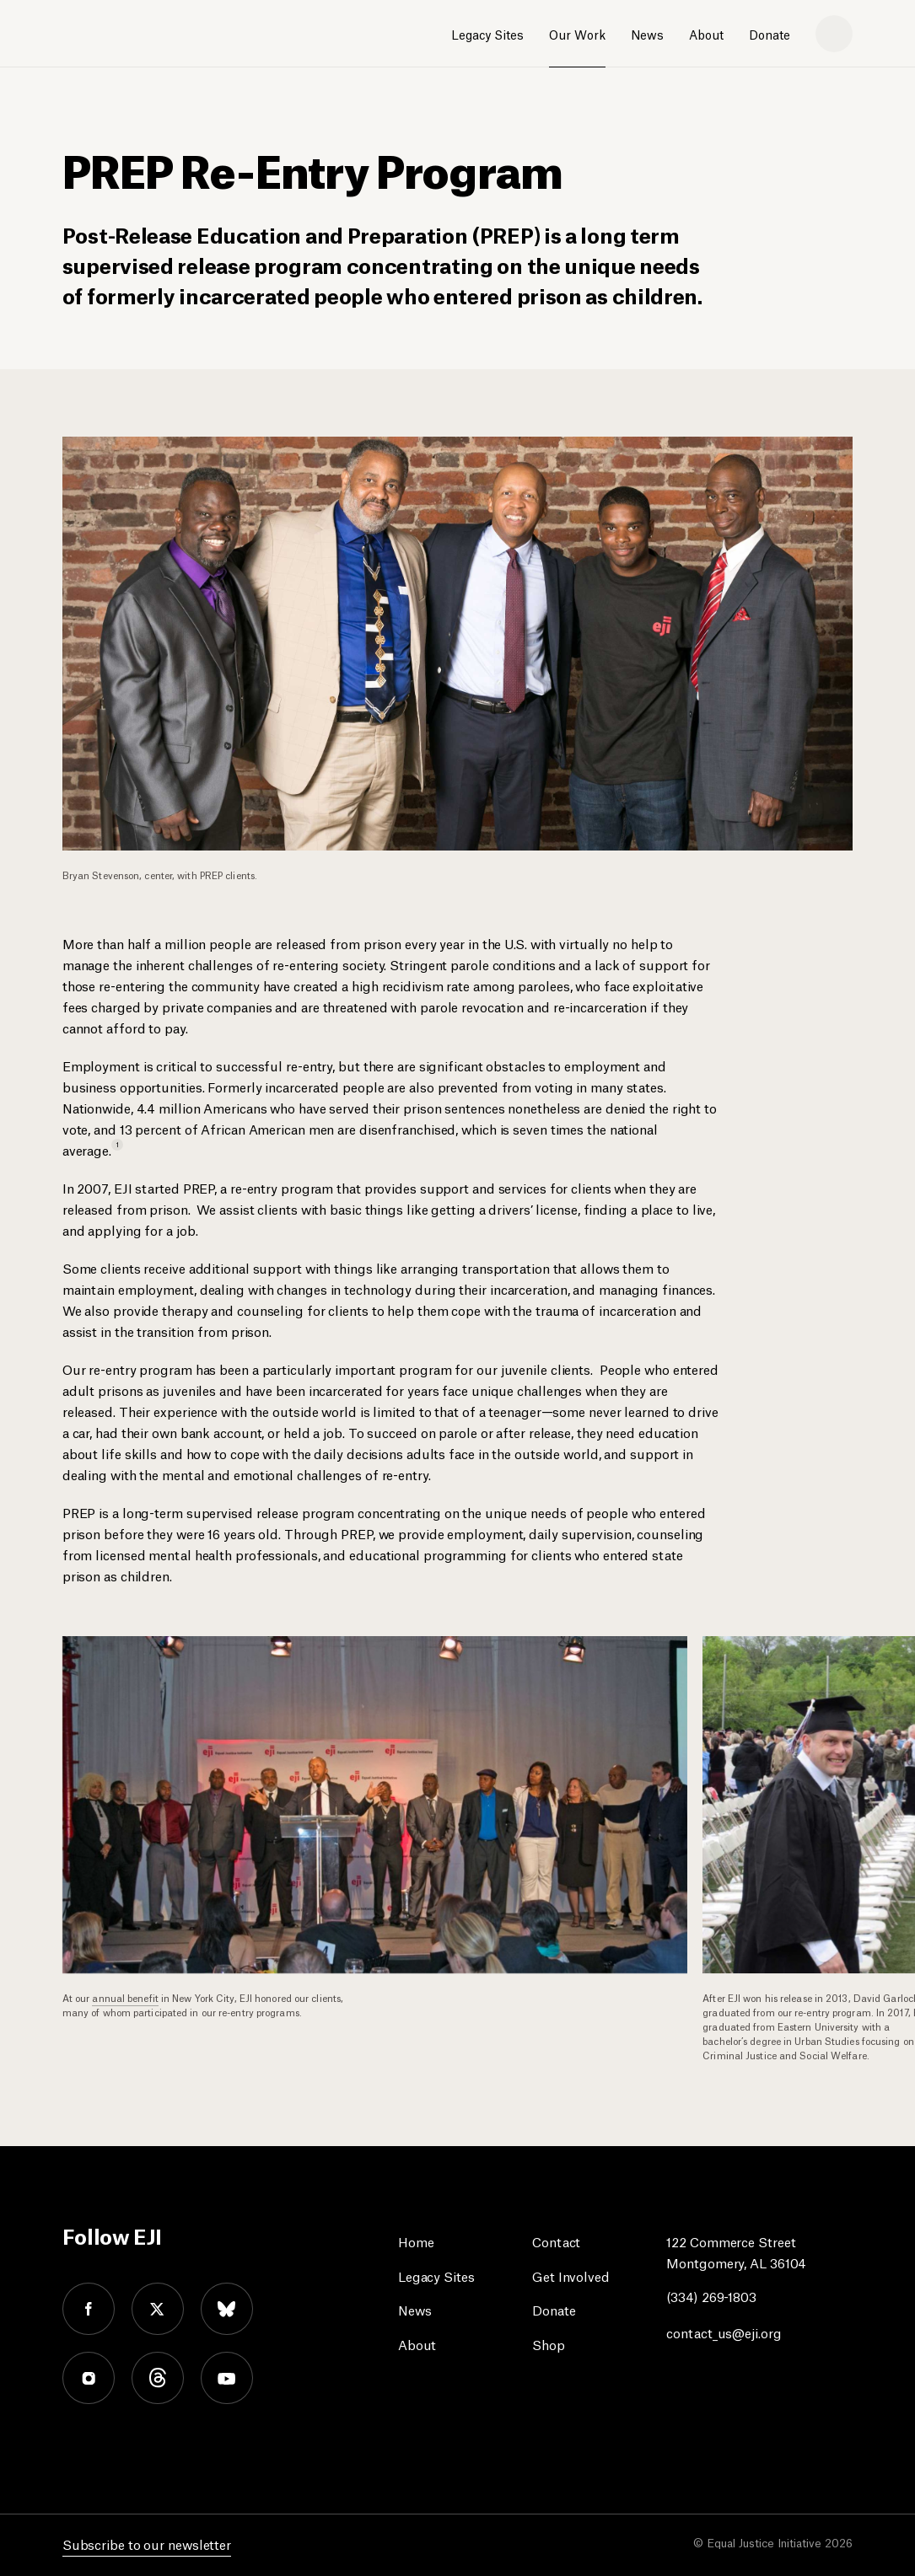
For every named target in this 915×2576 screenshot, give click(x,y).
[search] (834, 33)
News (647, 33)
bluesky (227, 2309)
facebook (88, 2309)
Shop (548, 2344)
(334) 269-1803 (711, 2296)
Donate (769, 33)
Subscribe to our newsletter (146, 2543)
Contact (556, 2241)
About (706, 33)
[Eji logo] (122, 34)
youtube (227, 2378)
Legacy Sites (487, 33)
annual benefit (125, 1997)
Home (416, 2241)
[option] (382, 1828)
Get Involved (571, 2275)
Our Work (577, 33)
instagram (88, 2378)
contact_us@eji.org (723, 2332)
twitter (158, 2309)
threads (158, 2378)
